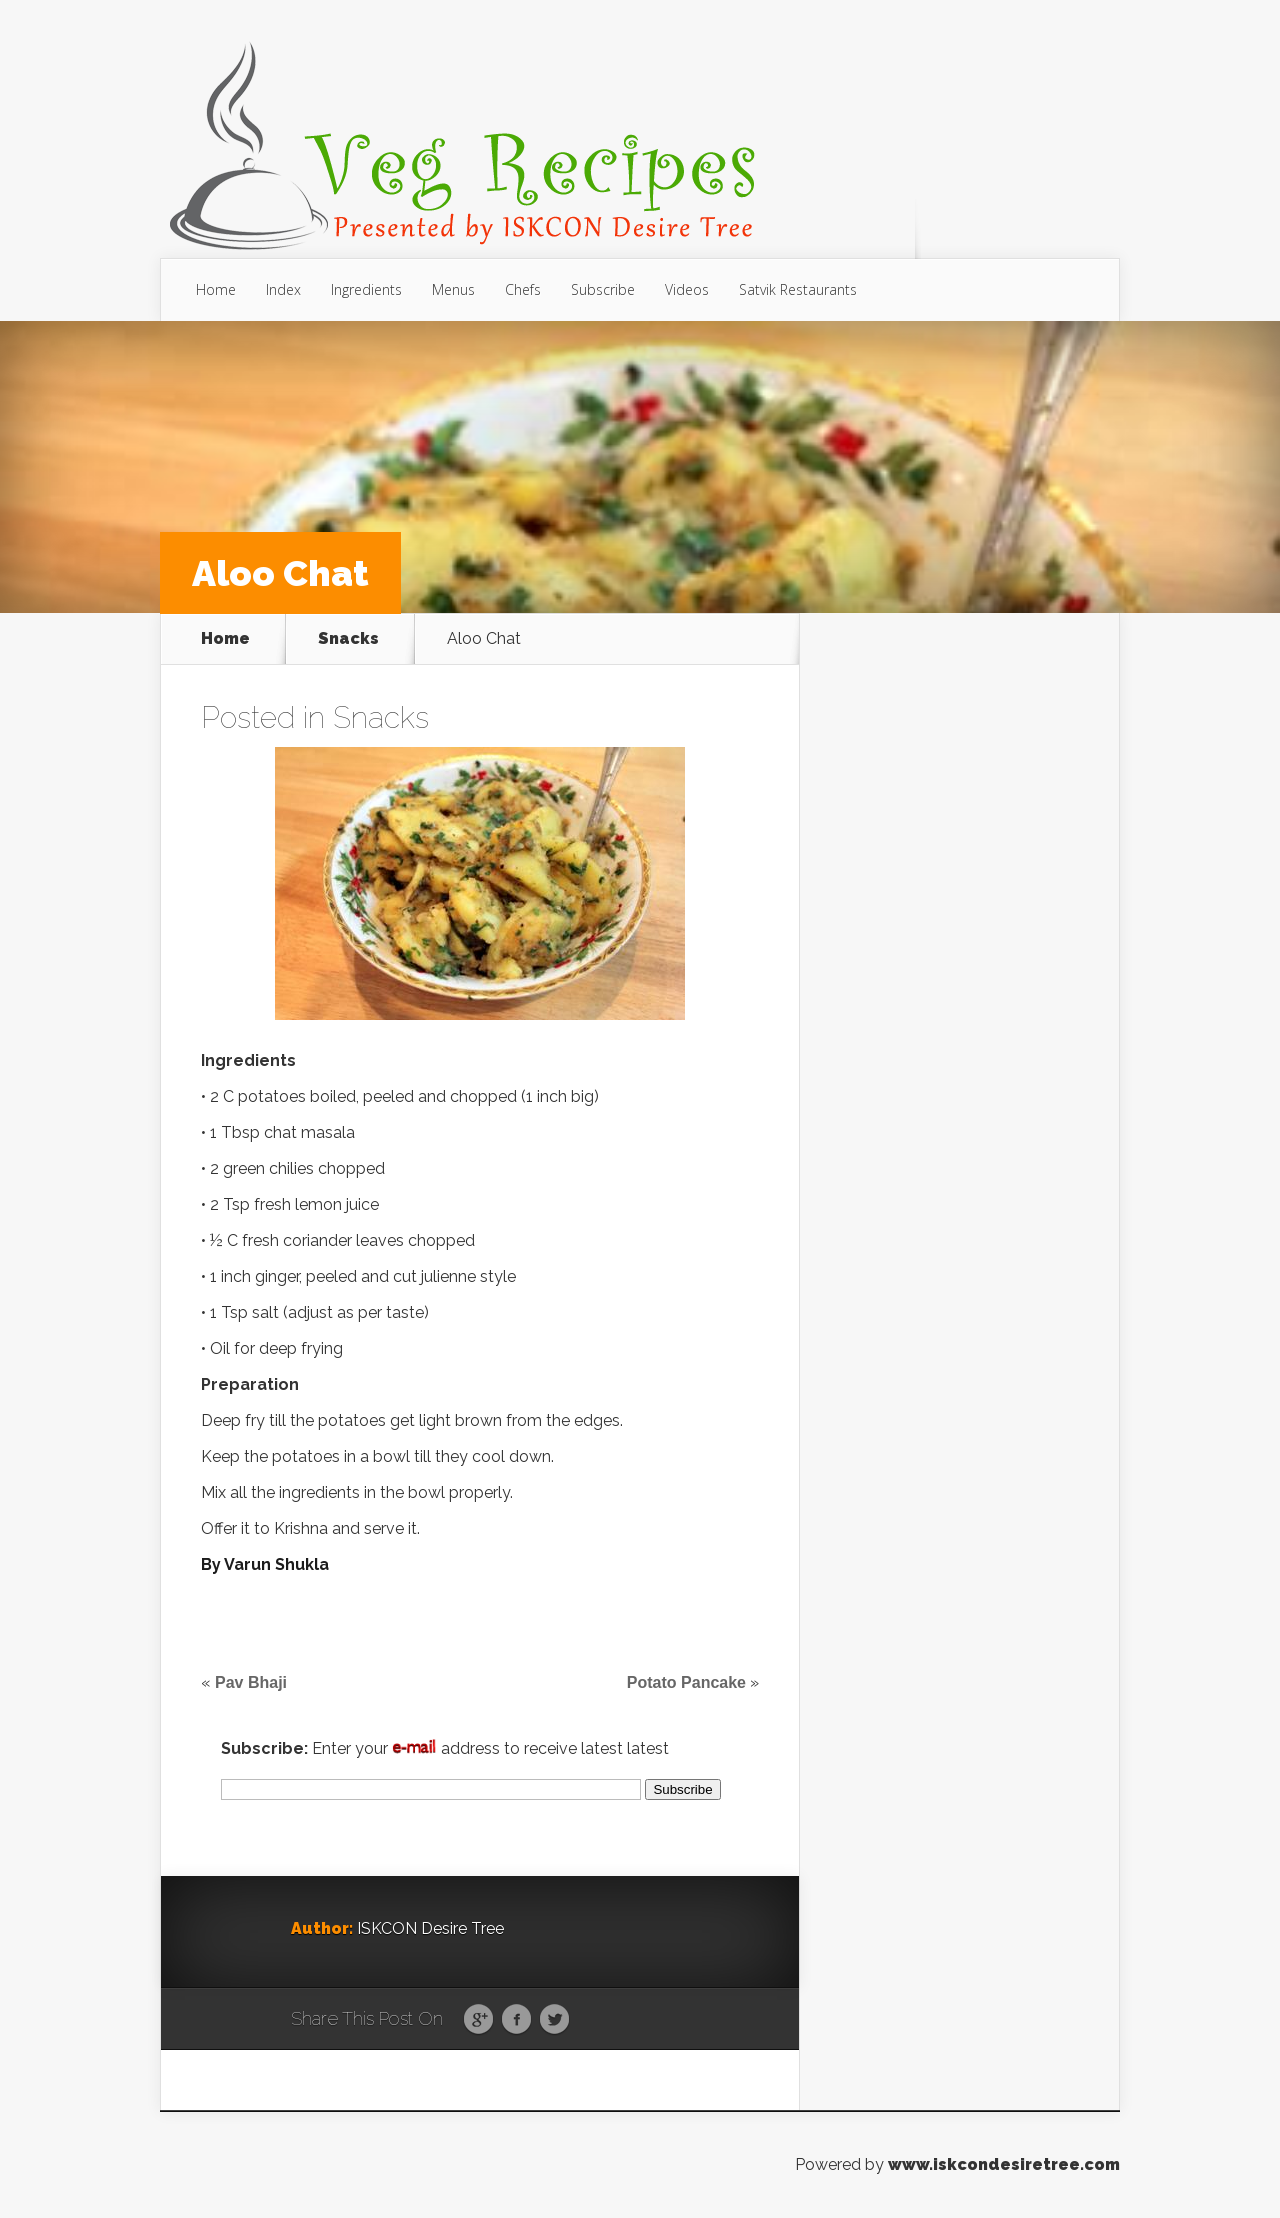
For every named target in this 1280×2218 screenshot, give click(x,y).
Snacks (348, 639)
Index (283, 289)
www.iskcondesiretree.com (1004, 2164)
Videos (687, 289)
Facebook (516, 2020)
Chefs (523, 289)
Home (216, 289)
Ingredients (366, 289)
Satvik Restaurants (798, 289)
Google (478, 2020)
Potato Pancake (686, 1682)
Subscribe (603, 289)
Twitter (554, 2020)
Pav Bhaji (251, 1682)
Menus (453, 289)
